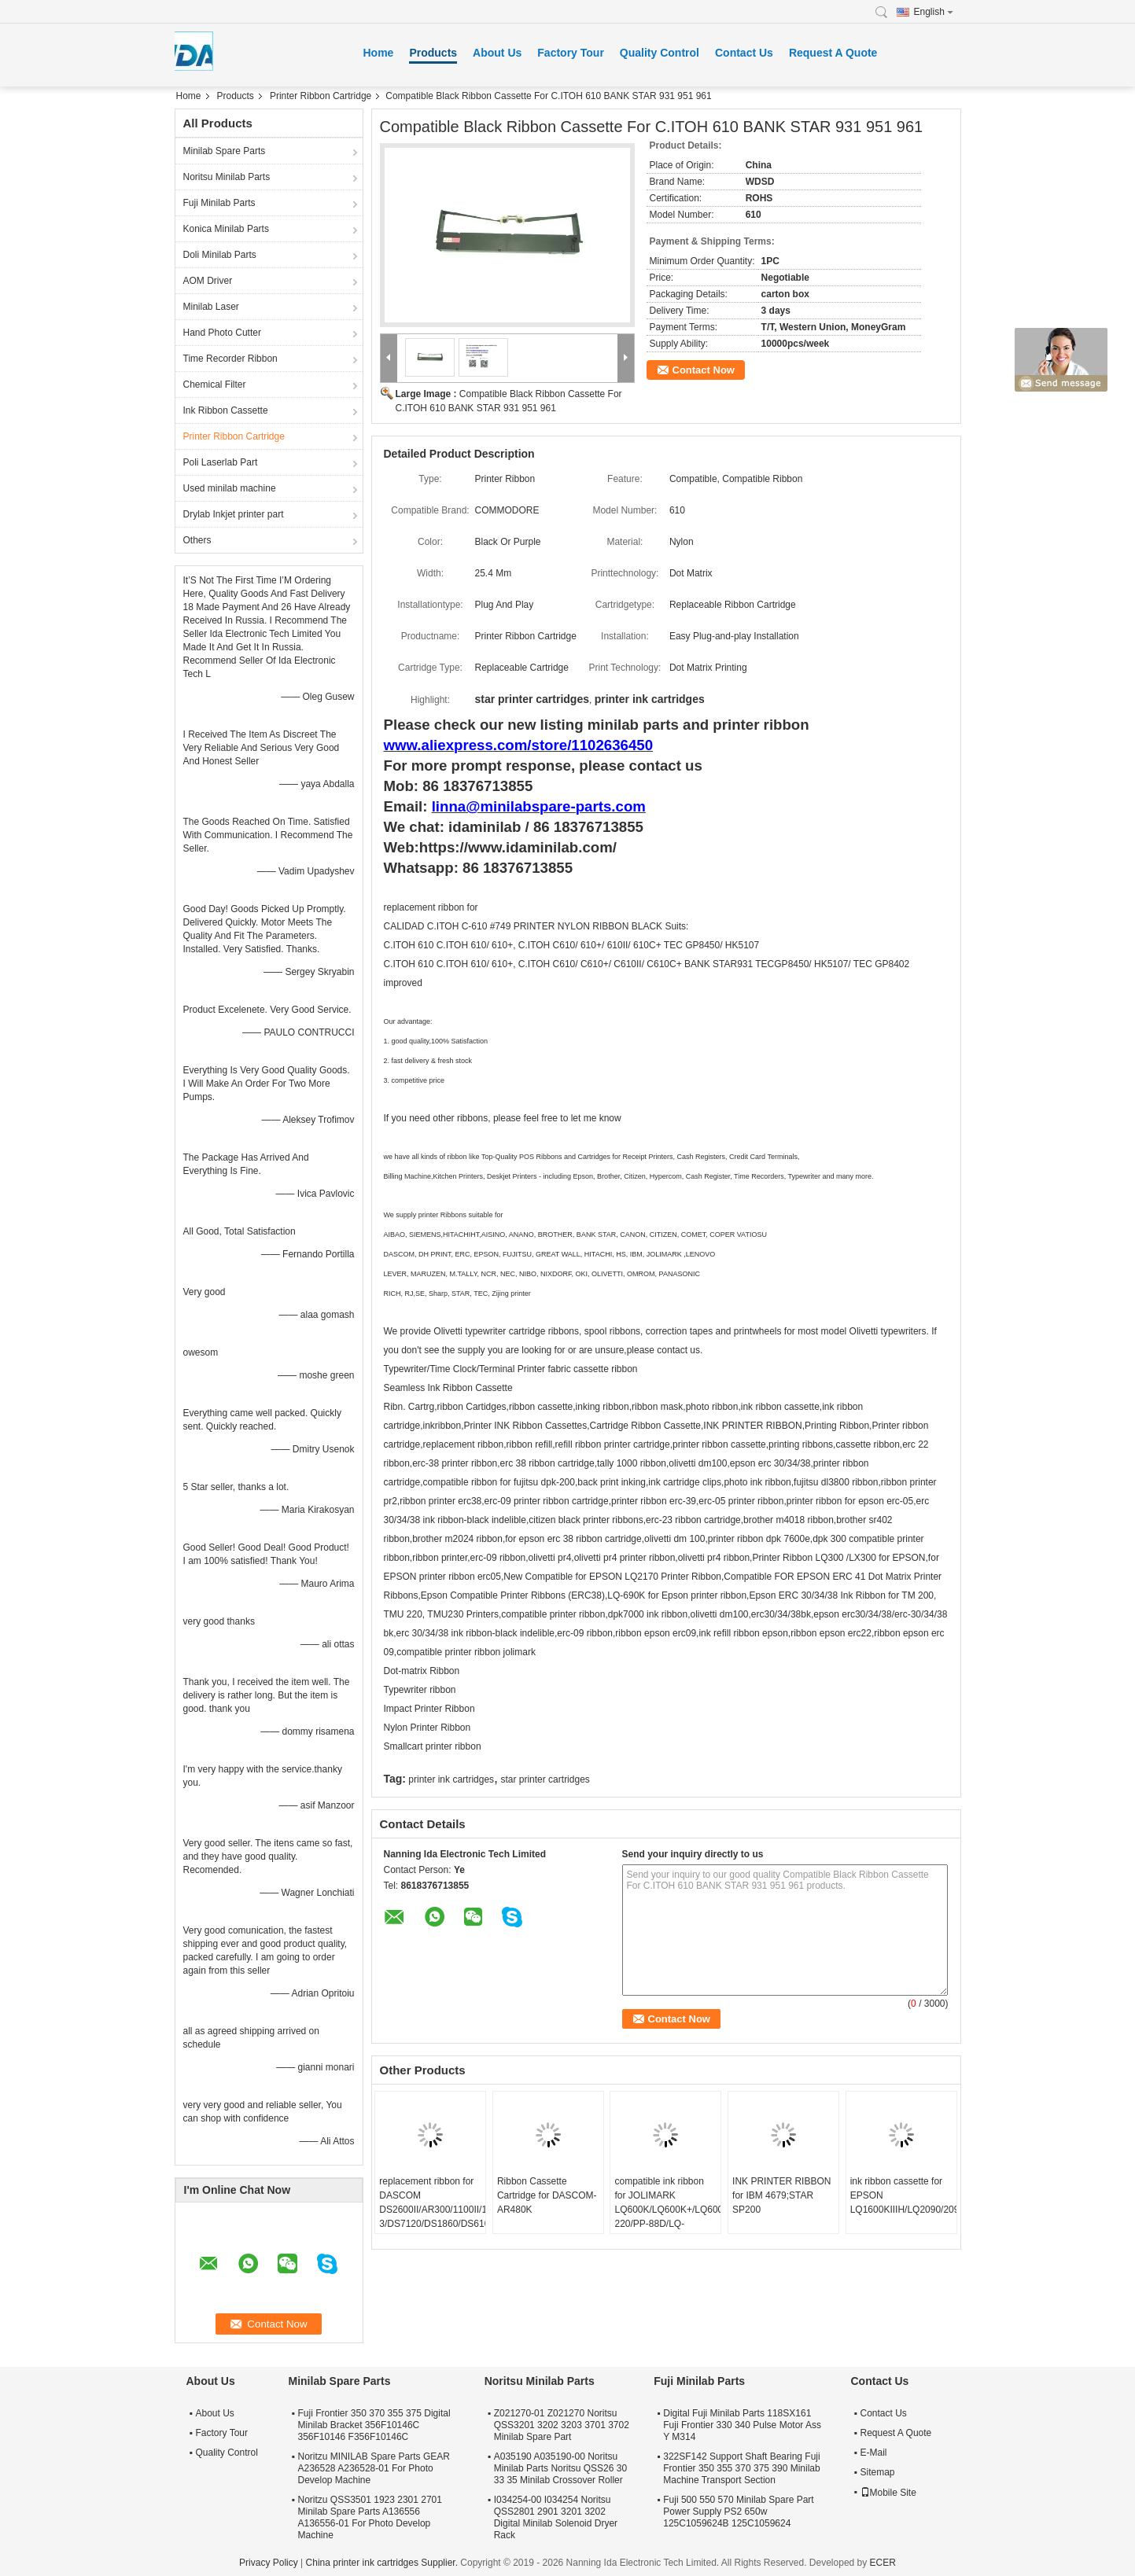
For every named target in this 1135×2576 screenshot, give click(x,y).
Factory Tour (570, 52)
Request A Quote (833, 52)
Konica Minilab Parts (226, 228)
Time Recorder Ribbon (230, 358)
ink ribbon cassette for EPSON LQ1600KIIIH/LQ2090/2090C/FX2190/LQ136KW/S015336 (903, 2195)
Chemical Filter (214, 384)
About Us (497, 52)
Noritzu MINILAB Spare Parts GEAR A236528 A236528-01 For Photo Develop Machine (374, 2468)
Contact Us (744, 52)
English (933, 11)
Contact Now (704, 370)
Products (433, 52)
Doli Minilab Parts (219, 254)
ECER (883, 2562)
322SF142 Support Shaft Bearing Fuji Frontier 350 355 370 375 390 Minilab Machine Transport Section (741, 2468)
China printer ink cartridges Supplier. (383, 2562)
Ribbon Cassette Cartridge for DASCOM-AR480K (547, 2195)
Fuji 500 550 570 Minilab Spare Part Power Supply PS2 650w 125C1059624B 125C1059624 (738, 2511)
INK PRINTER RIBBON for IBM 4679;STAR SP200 (781, 2195)
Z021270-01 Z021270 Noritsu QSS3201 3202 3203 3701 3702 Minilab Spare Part (561, 2425)
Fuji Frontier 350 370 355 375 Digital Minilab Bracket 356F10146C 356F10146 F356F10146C (374, 2425)
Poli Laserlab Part (220, 462)
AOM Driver (208, 280)
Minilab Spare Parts (224, 150)
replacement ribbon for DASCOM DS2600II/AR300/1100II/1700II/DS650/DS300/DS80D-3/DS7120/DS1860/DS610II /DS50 (432, 2209)
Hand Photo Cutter (222, 332)
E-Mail (873, 2452)
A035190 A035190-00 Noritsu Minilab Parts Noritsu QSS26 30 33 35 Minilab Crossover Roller (560, 2468)
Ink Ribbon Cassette (225, 410)
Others (197, 540)
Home (378, 52)
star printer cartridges (544, 1779)
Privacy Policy (268, 2562)
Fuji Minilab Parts (219, 202)
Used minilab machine (229, 488)
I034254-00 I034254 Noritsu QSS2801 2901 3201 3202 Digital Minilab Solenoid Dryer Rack (555, 2517)
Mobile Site (888, 2492)
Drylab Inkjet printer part (233, 514)
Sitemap (877, 2472)
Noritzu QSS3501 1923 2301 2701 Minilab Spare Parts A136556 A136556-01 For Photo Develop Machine (370, 2517)
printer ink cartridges (451, 1779)
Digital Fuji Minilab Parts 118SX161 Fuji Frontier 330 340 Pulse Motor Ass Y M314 (742, 2425)
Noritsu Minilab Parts (227, 176)
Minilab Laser (211, 306)
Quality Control (659, 52)
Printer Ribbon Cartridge (320, 95)
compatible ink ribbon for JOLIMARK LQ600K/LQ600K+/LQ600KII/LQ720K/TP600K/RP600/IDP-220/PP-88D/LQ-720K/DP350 (667, 2209)
